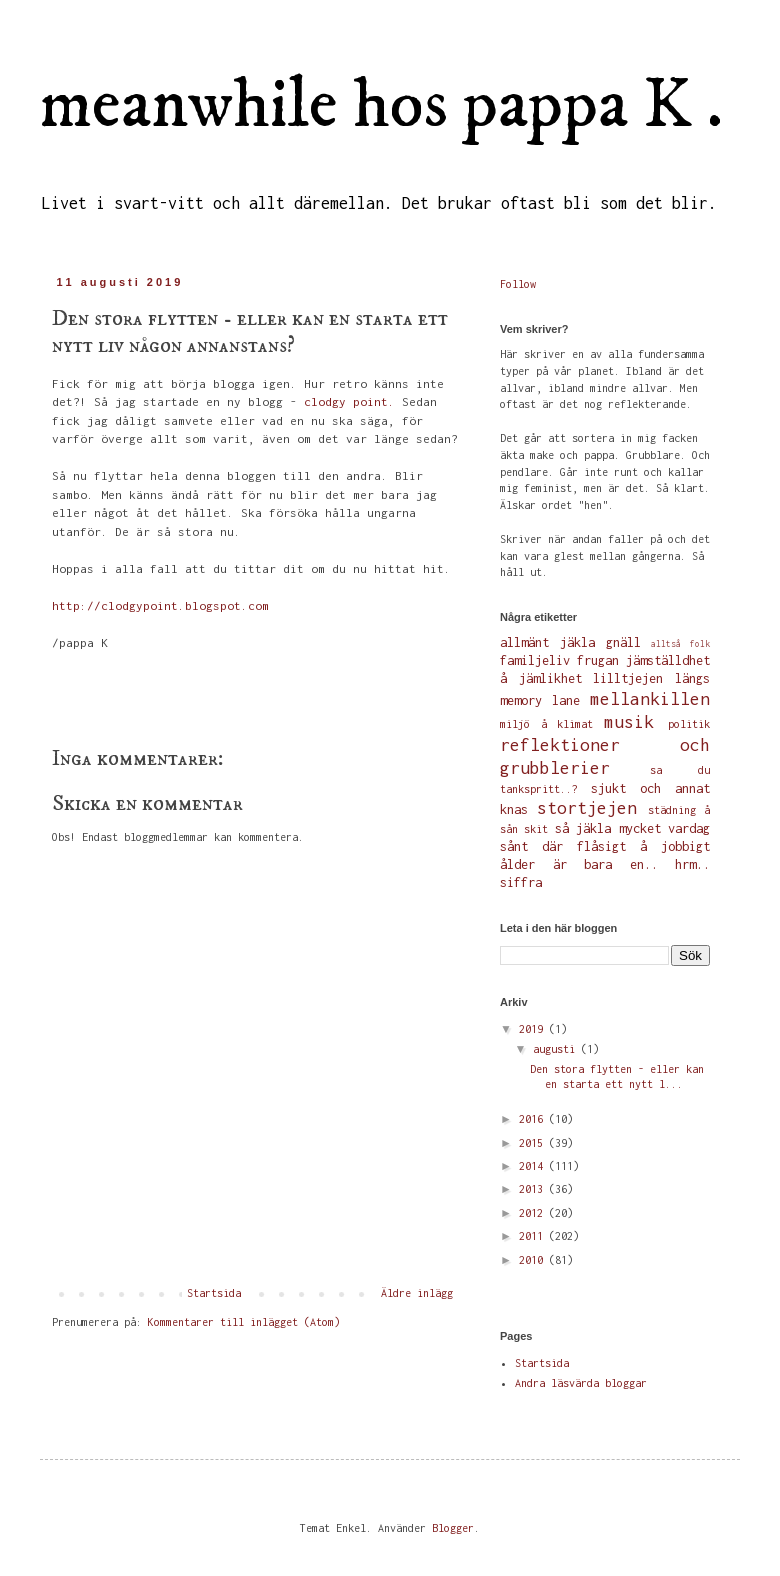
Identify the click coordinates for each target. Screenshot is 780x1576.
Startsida (214, 1293)
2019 (534, 1029)
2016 (534, 1119)
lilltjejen (628, 678)
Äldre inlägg (417, 1293)
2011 (534, 1236)
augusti (557, 1049)
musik (629, 722)
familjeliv (535, 660)
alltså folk (680, 644)
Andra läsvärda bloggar (581, 1383)
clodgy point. (349, 402)
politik (689, 724)
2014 (534, 1166)
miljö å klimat (546, 724)
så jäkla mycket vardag (632, 828)
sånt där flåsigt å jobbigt (605, 846)
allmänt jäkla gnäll (570, 642)
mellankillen (650, 699)
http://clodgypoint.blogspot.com (160, 606)
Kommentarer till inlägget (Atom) (244, 1322)
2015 (534, 1143)
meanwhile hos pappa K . (381, 106)
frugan (598, 660)
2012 (534, 1213)
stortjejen (587, 808)
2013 (534, 1189)
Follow (518, 284)
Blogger (453, 1528)
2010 (534, 1260)
